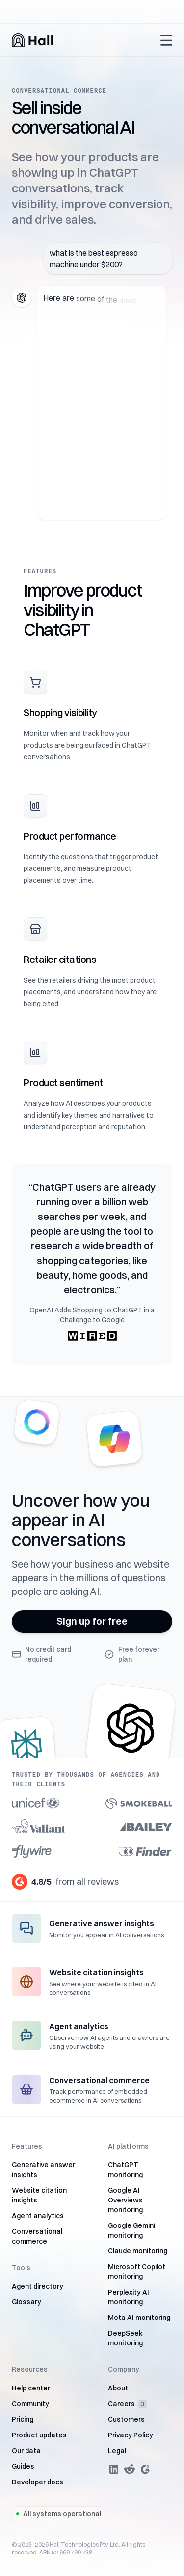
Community (30, 2403)
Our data (26, 2450)
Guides (23, 2466)
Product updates (39, 2435)
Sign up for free (92, 1621)
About (118, 2388)
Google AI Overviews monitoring (125, 2200)
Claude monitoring (137, 2251)
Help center (31, 2388)
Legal (117, 2450)
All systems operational (58, 2513)
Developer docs (37, 2482)
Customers (126, 2419)
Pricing (22, 2419)
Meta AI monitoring (139, 2317)
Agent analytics (38, 2215)
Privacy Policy (130, 2435)
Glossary (26, 2301)
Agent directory (37, 2286)
